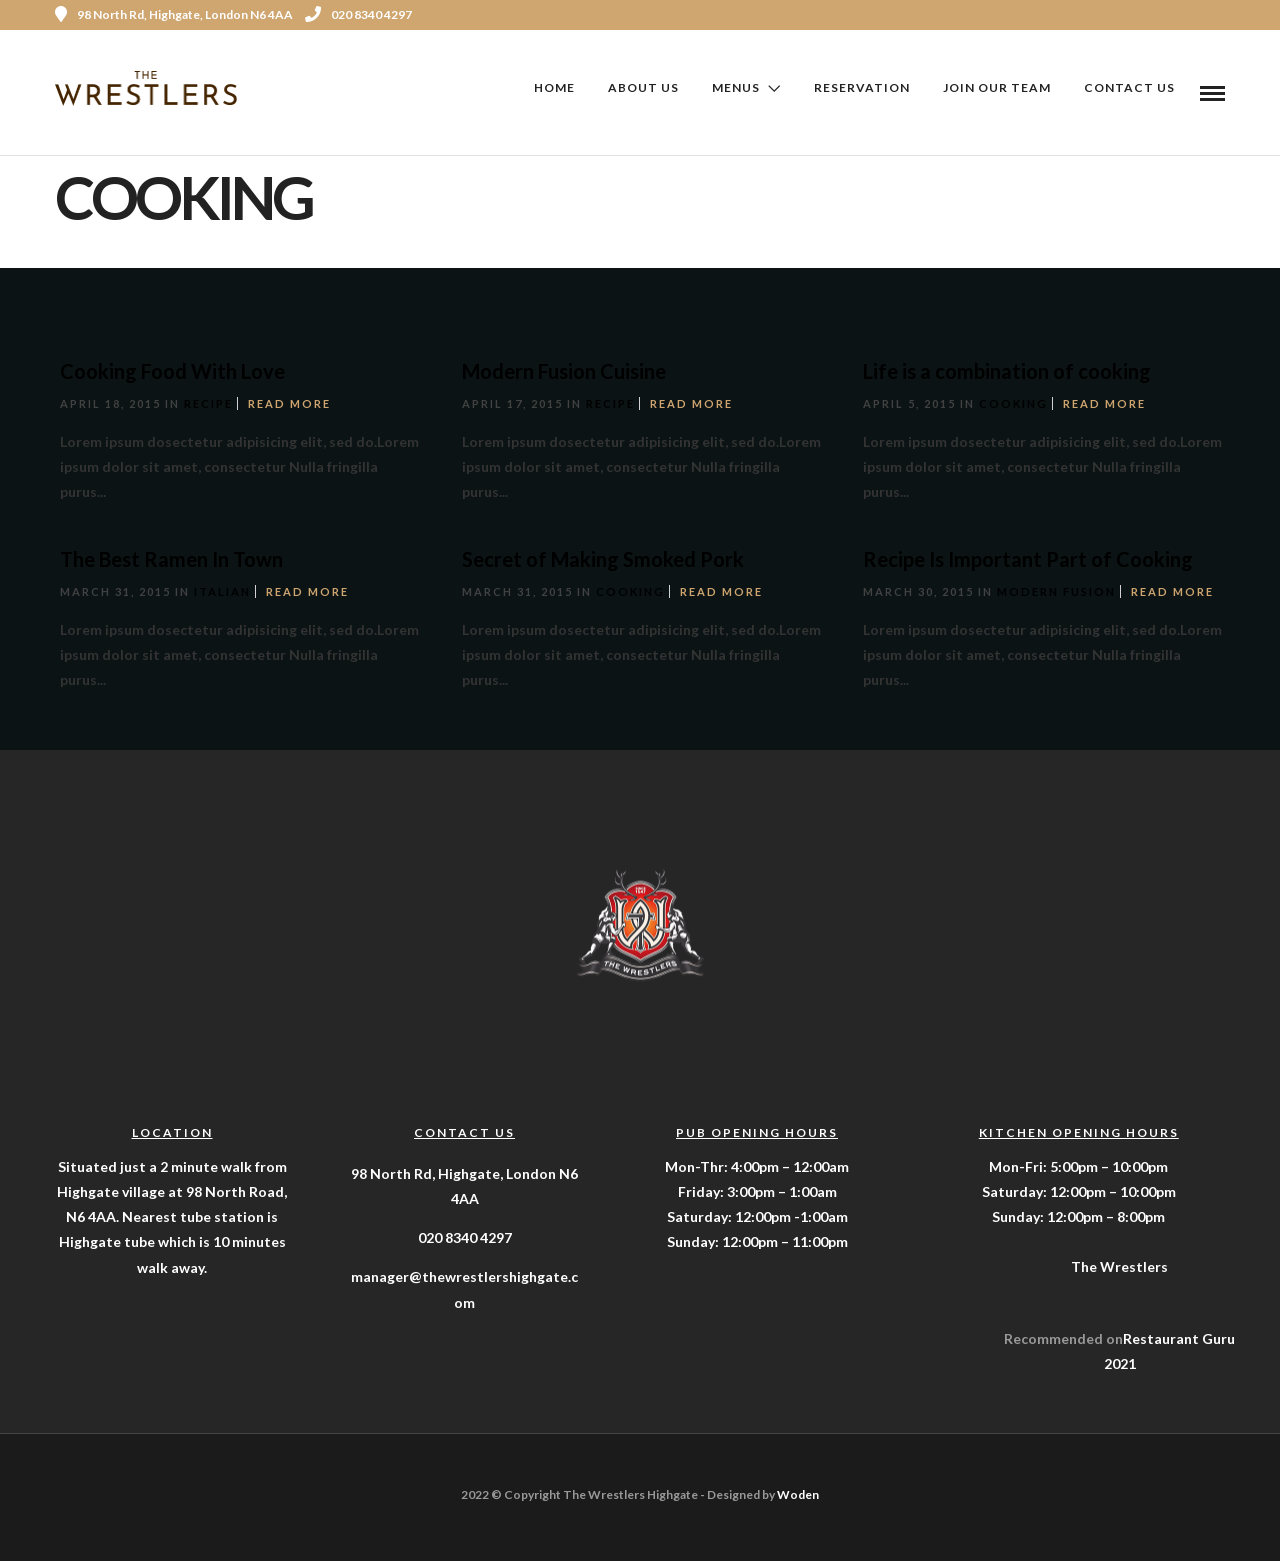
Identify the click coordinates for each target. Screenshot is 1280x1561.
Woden (798, 1494)
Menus (736, 87)
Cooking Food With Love (172, 371)
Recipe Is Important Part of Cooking (1028, 559)
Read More (289, 403)
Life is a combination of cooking (1007, 371)
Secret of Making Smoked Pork (603, 559)
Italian (222, 591)
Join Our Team (997, 87)
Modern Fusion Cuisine (564, 371)
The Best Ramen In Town (171, 559)
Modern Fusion (1056, 591)
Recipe (208, 403)
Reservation (862, 87)
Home (554, 87)
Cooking (1013, 403)
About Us (643, 87)
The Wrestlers (1119, 1266)
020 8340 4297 (358, 14)
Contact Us (1129, 87)
